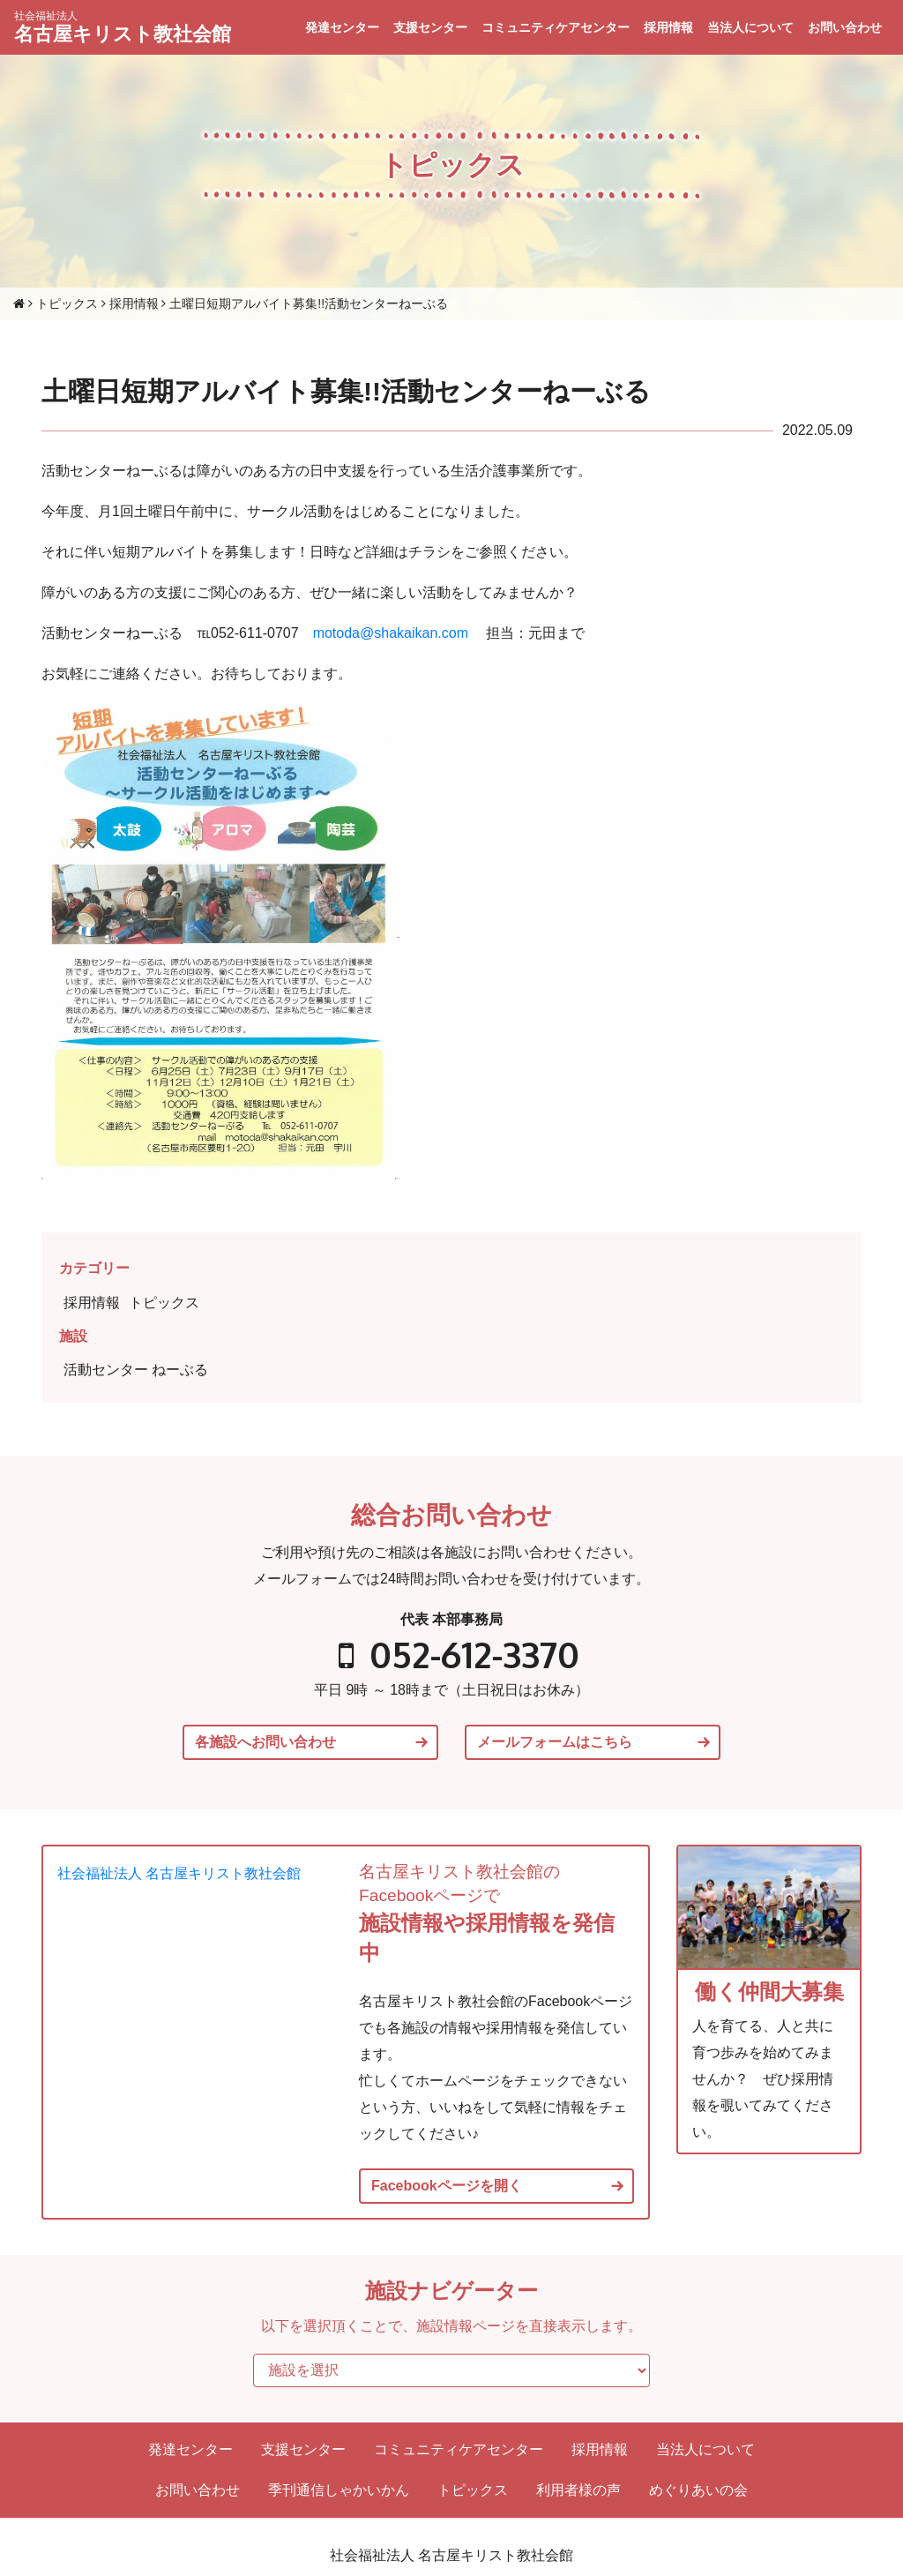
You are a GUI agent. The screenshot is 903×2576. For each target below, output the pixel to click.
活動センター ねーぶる (135, 1369)
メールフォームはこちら (554, 1742)
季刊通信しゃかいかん (338, 2489)
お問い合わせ (845, 27)
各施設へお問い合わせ (265, 1742)
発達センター (342, 27)
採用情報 (668, 27)
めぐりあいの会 (698, 2489)
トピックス (164, 1302)
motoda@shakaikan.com (390, 632)
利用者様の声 (578, 2489)
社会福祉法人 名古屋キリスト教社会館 (179, 1873)
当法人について (750, 27)
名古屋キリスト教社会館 (122, 27)
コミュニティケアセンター (555, 27)
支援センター (430, 27)
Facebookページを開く (446, 2186)
